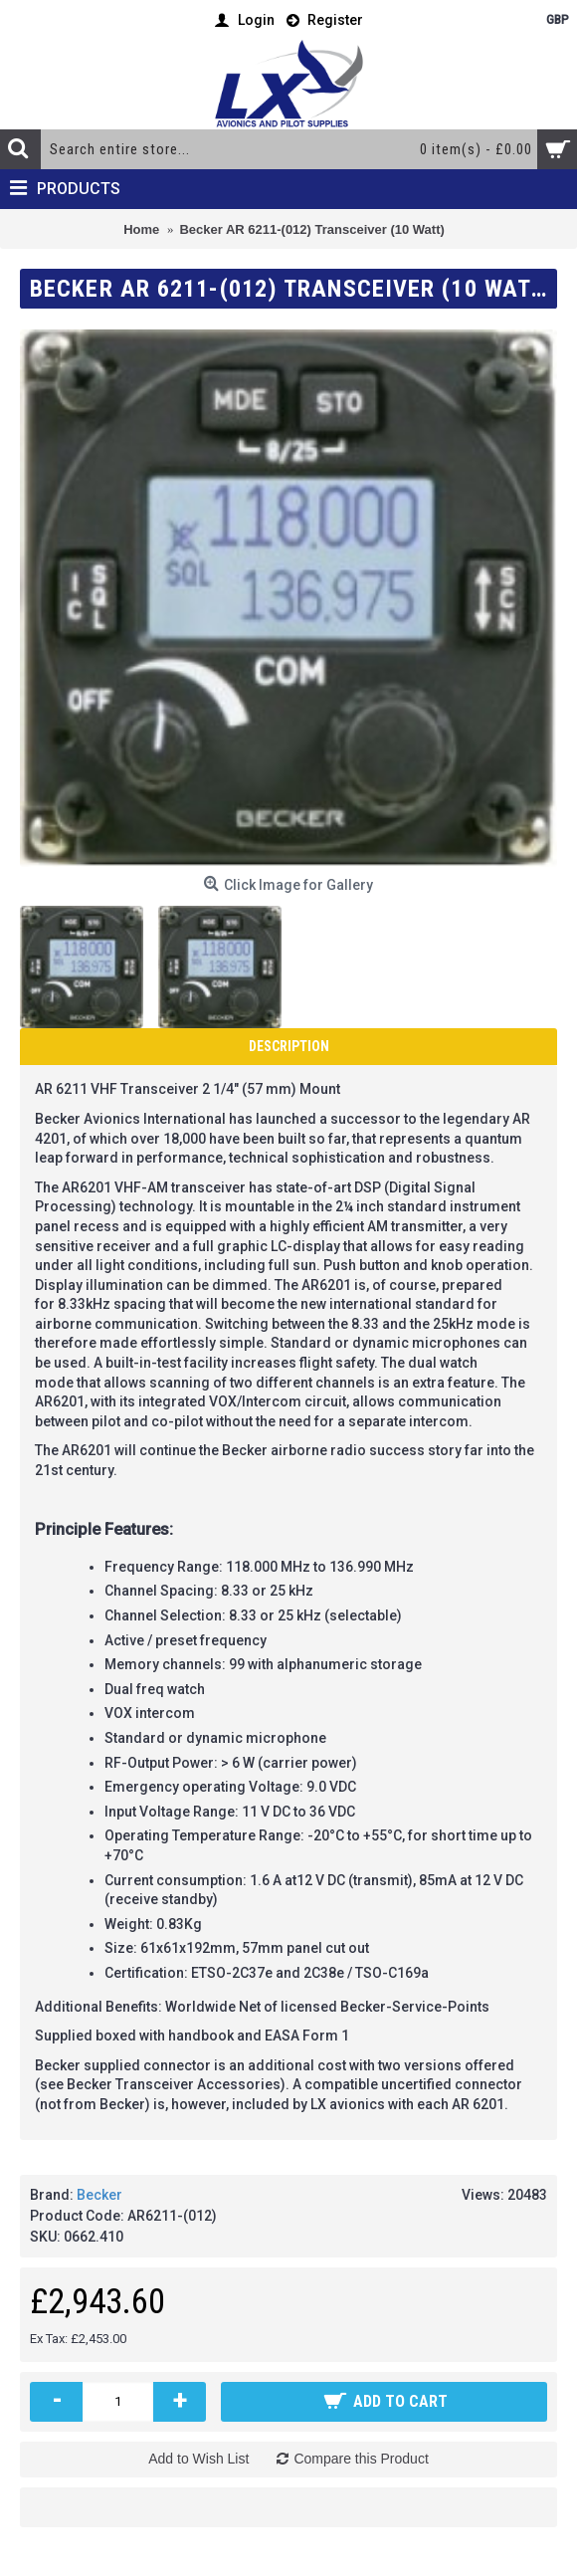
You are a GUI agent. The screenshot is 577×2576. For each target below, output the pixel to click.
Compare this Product (360, 2459)
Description (289, 1046)
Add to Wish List (198, 2459)
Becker (99, 2195)
